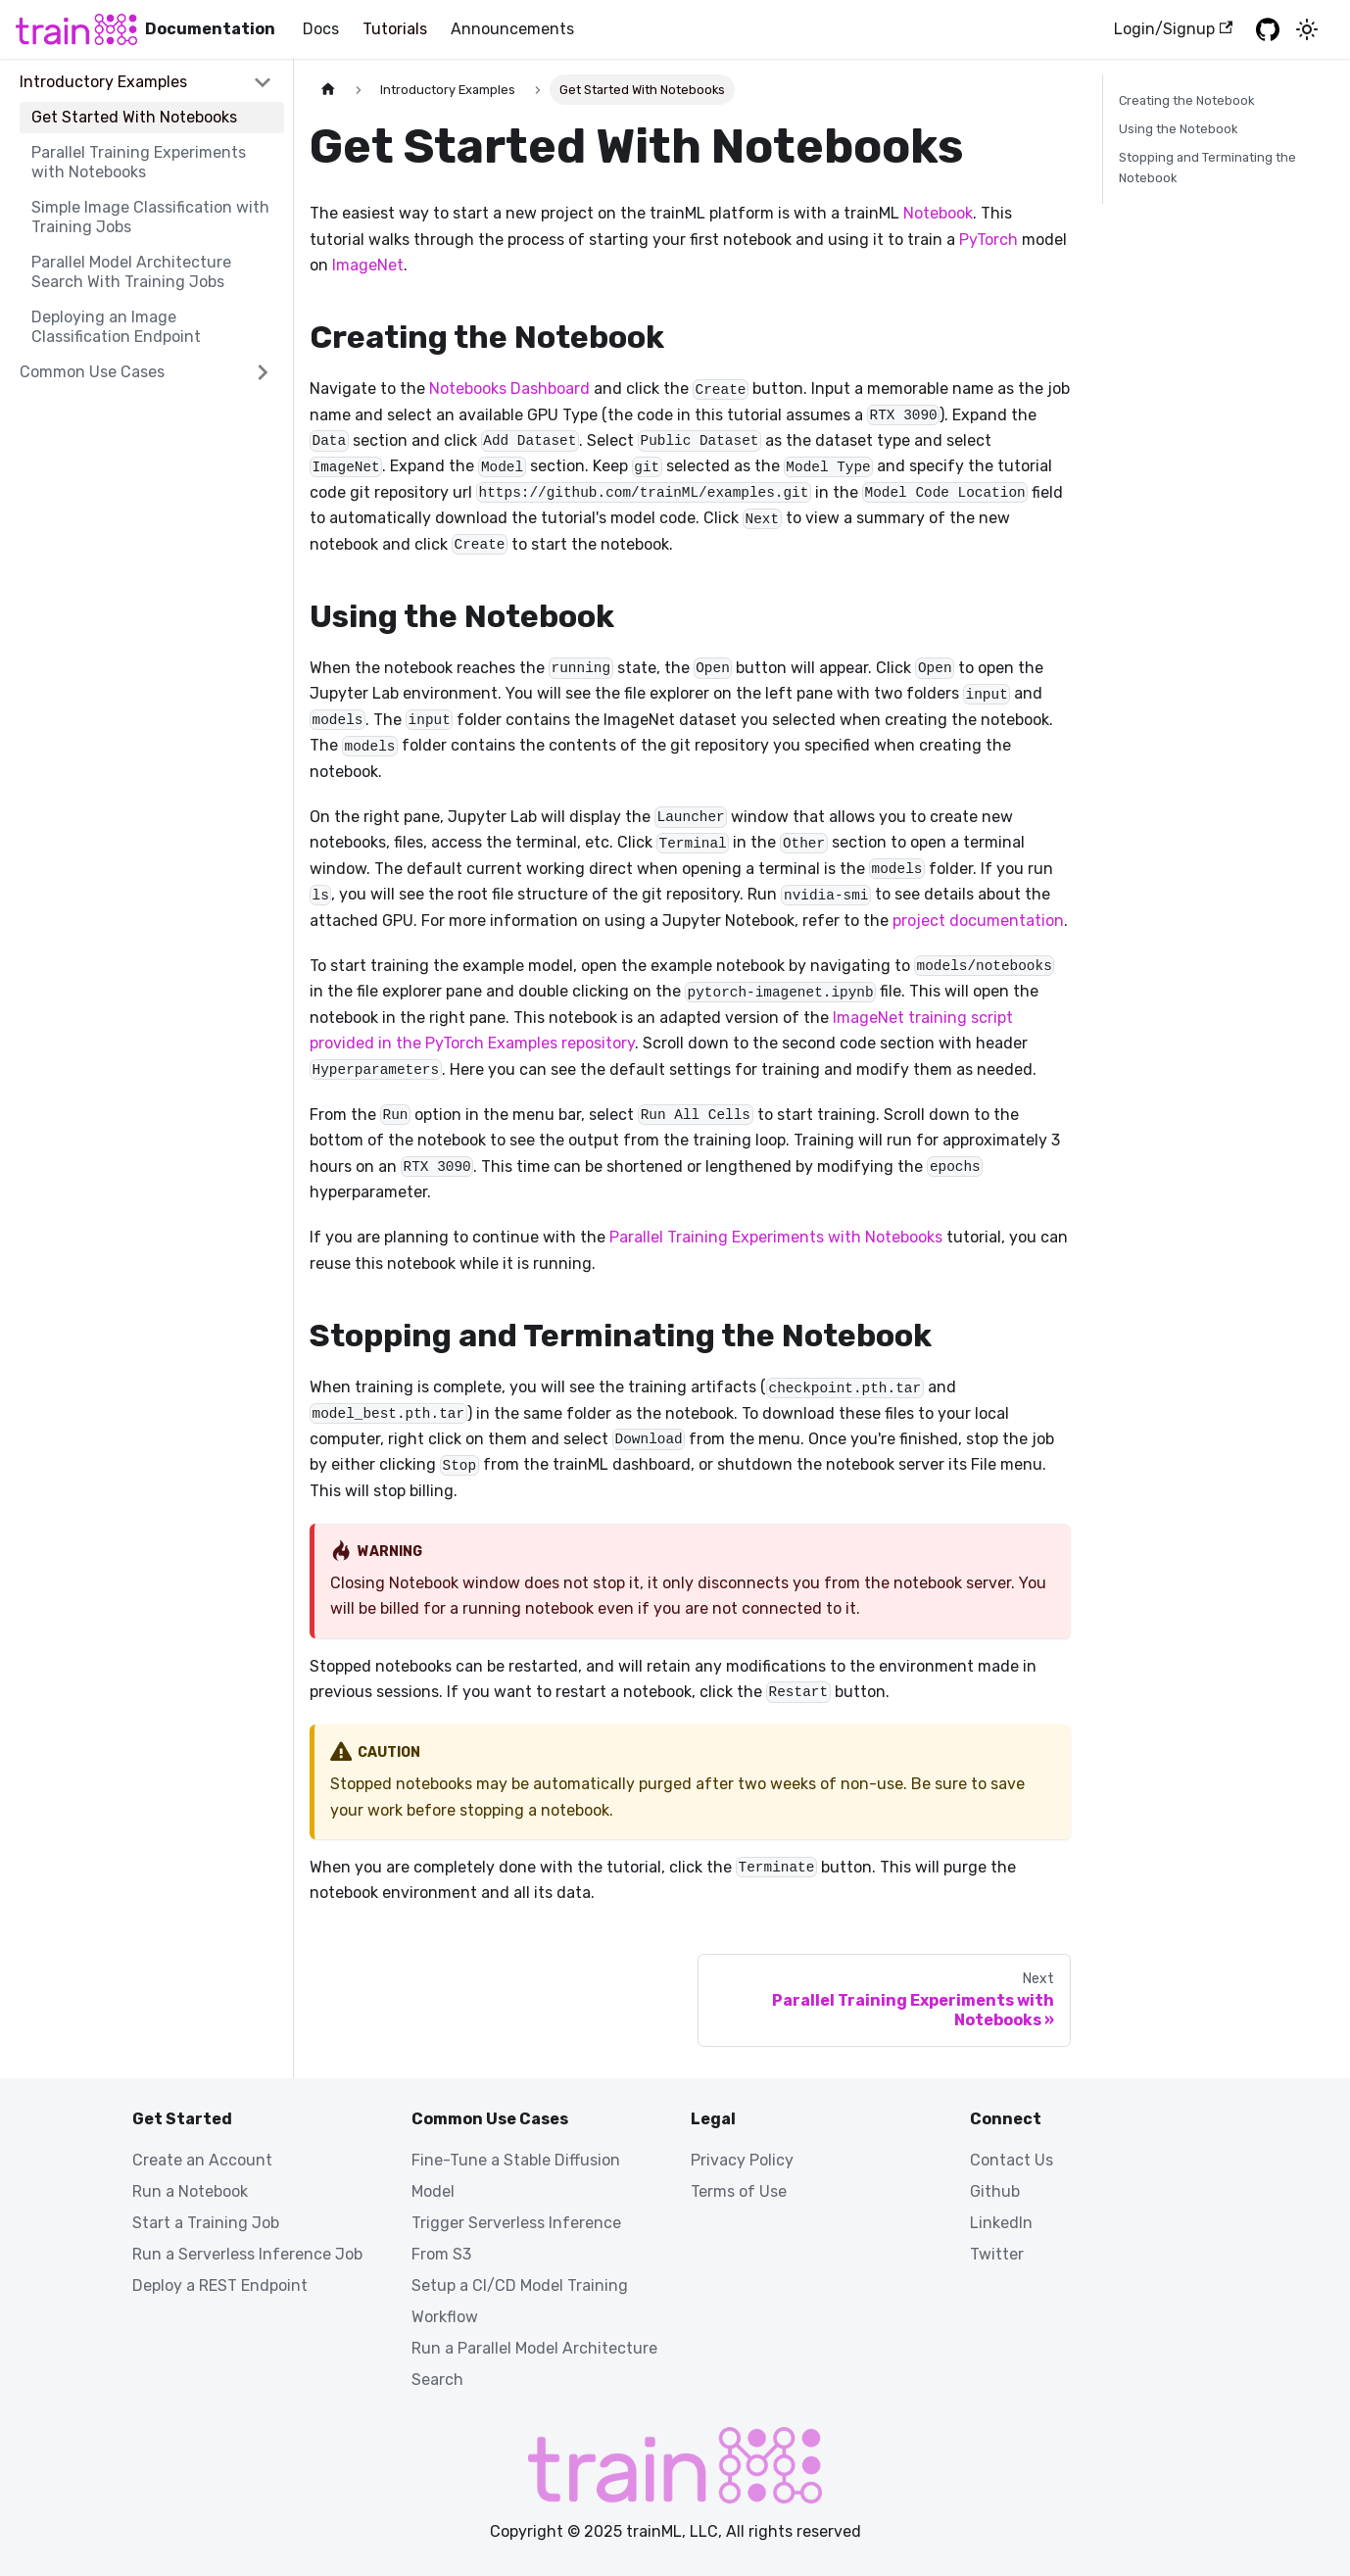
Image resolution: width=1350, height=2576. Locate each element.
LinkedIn (1001, 2222)
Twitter (997, 2254)
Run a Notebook (190, 2191)
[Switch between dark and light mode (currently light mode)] (1307, 29)
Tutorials (394, 29)
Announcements (512, 29)
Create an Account (202, 2160)
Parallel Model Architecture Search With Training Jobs (131, 272)
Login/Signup (1173, 29)
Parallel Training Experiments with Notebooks (138, 162)
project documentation (978, 920)
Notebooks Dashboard (509, 388)
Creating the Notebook (1186, 100)
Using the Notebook (1178, 129)
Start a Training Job (205, 2222)
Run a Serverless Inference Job (247, 2254)
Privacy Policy (742, 2160)
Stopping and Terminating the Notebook (1207, 167)
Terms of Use (739, 2191)
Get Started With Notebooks (134, 117)
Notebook (938, 213)
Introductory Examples (103, 82)
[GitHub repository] (1267, 29)
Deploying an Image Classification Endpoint (116, 327)
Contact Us (1011, 2160)
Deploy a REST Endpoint (220, 2285)
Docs (321, 29)
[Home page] (328, 89)
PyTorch (988, 239)
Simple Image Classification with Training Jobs (150, 217)
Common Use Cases (92, 372)
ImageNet (368, 265)
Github (995, 2191)
